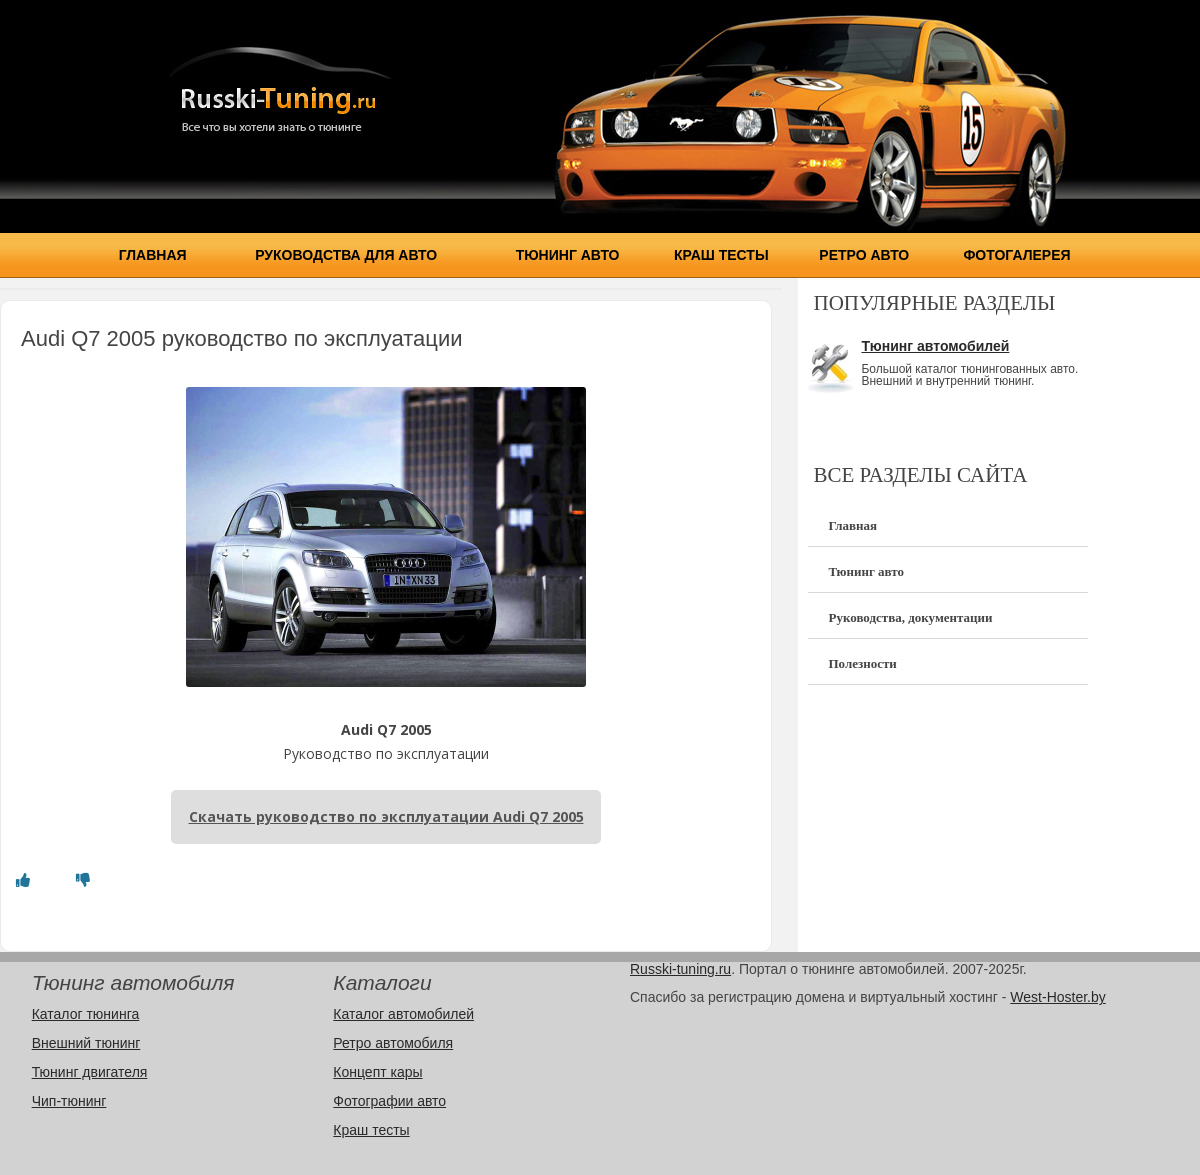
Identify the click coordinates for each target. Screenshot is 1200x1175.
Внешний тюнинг (86, 1043)
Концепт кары (377, 1072)
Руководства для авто (346, 255)
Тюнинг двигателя (90, 1072)
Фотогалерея (1016, 255)
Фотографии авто (389, 1101)
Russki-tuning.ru (680, 969)
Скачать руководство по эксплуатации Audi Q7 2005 (386, 816)
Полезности (862, 663)
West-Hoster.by (1057, 997)
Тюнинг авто (568, 255)
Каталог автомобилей (403, 1014)
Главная (153, 255)
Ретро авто (864, 255)
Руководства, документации (910, 617)
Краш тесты (721, 255)
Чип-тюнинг (69, 1101)
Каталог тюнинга (86, 1014)
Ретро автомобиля (393, 1043)
